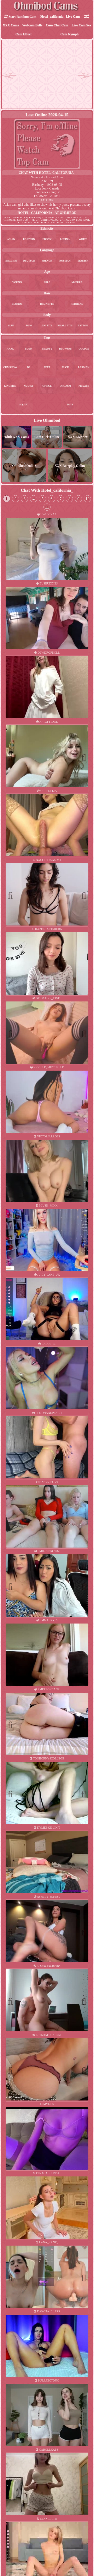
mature (76, 282)
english (11, 260)
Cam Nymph (69, 34)
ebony (47, 239)
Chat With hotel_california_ (47, 172)
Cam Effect (24, 34)
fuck (65, 367)
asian (11, 239)
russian (65, 260)
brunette (47, 303)
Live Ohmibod (47, 420)
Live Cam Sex (81, 25)
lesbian (83, 367)
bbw (29, 325)
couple (84, 348)
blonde (17, 303)
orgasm (65, 386)
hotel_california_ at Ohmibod (47, 212)
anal (10, 348)
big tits (47, 325)
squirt (24, 404)
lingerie (10, 386)
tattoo (83, 325)
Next (81, 757)
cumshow (10, 367)
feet (47, 367)
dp (28, 367)
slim (11, 325)
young (17, 282)
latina (65, 239)
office (47, 386)
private (83, 386)
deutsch (29, 260)
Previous (12, 757)
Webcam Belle (32, 25)
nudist (29, 386)
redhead (77, 303)
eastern (29, 239)
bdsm (28, 348)
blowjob (65, 348)
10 (87, 498)
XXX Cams (11, 25)
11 (47, 507)
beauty (47, 348)
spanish (83, 260)
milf (47, 282)
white (83, 239)
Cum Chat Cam (57, 25)
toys (69, 404)
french (47, 260)
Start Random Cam (20, 16)
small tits (64, 325)
